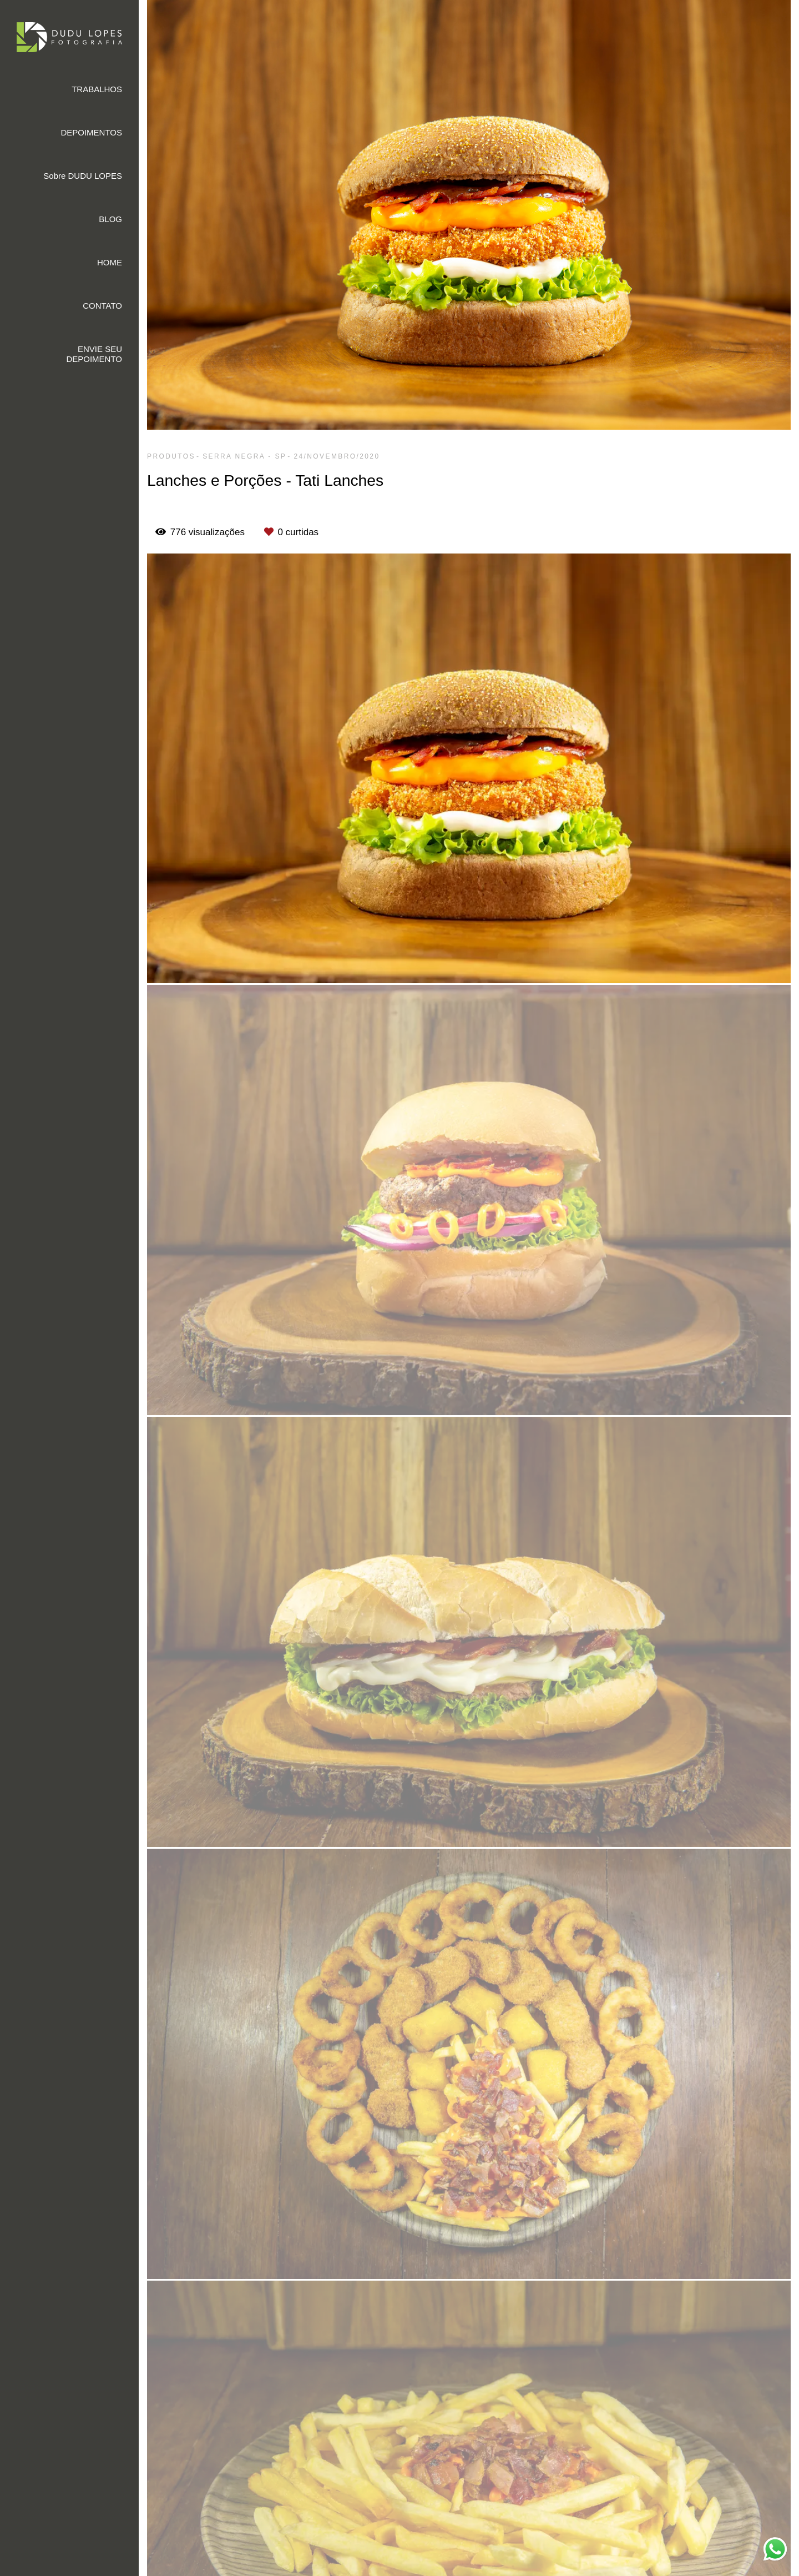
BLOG (110, 219)
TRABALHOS (97, 89)
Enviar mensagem (692, 2410)
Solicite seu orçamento (733, 1087)
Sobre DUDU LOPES (82, 175)
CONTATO (102, 305)
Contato (673, 2517)
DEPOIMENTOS (91, 132)
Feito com (468, 2567)
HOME (109, 262)
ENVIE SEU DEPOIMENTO (94, 354)
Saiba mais (294, 2527)
